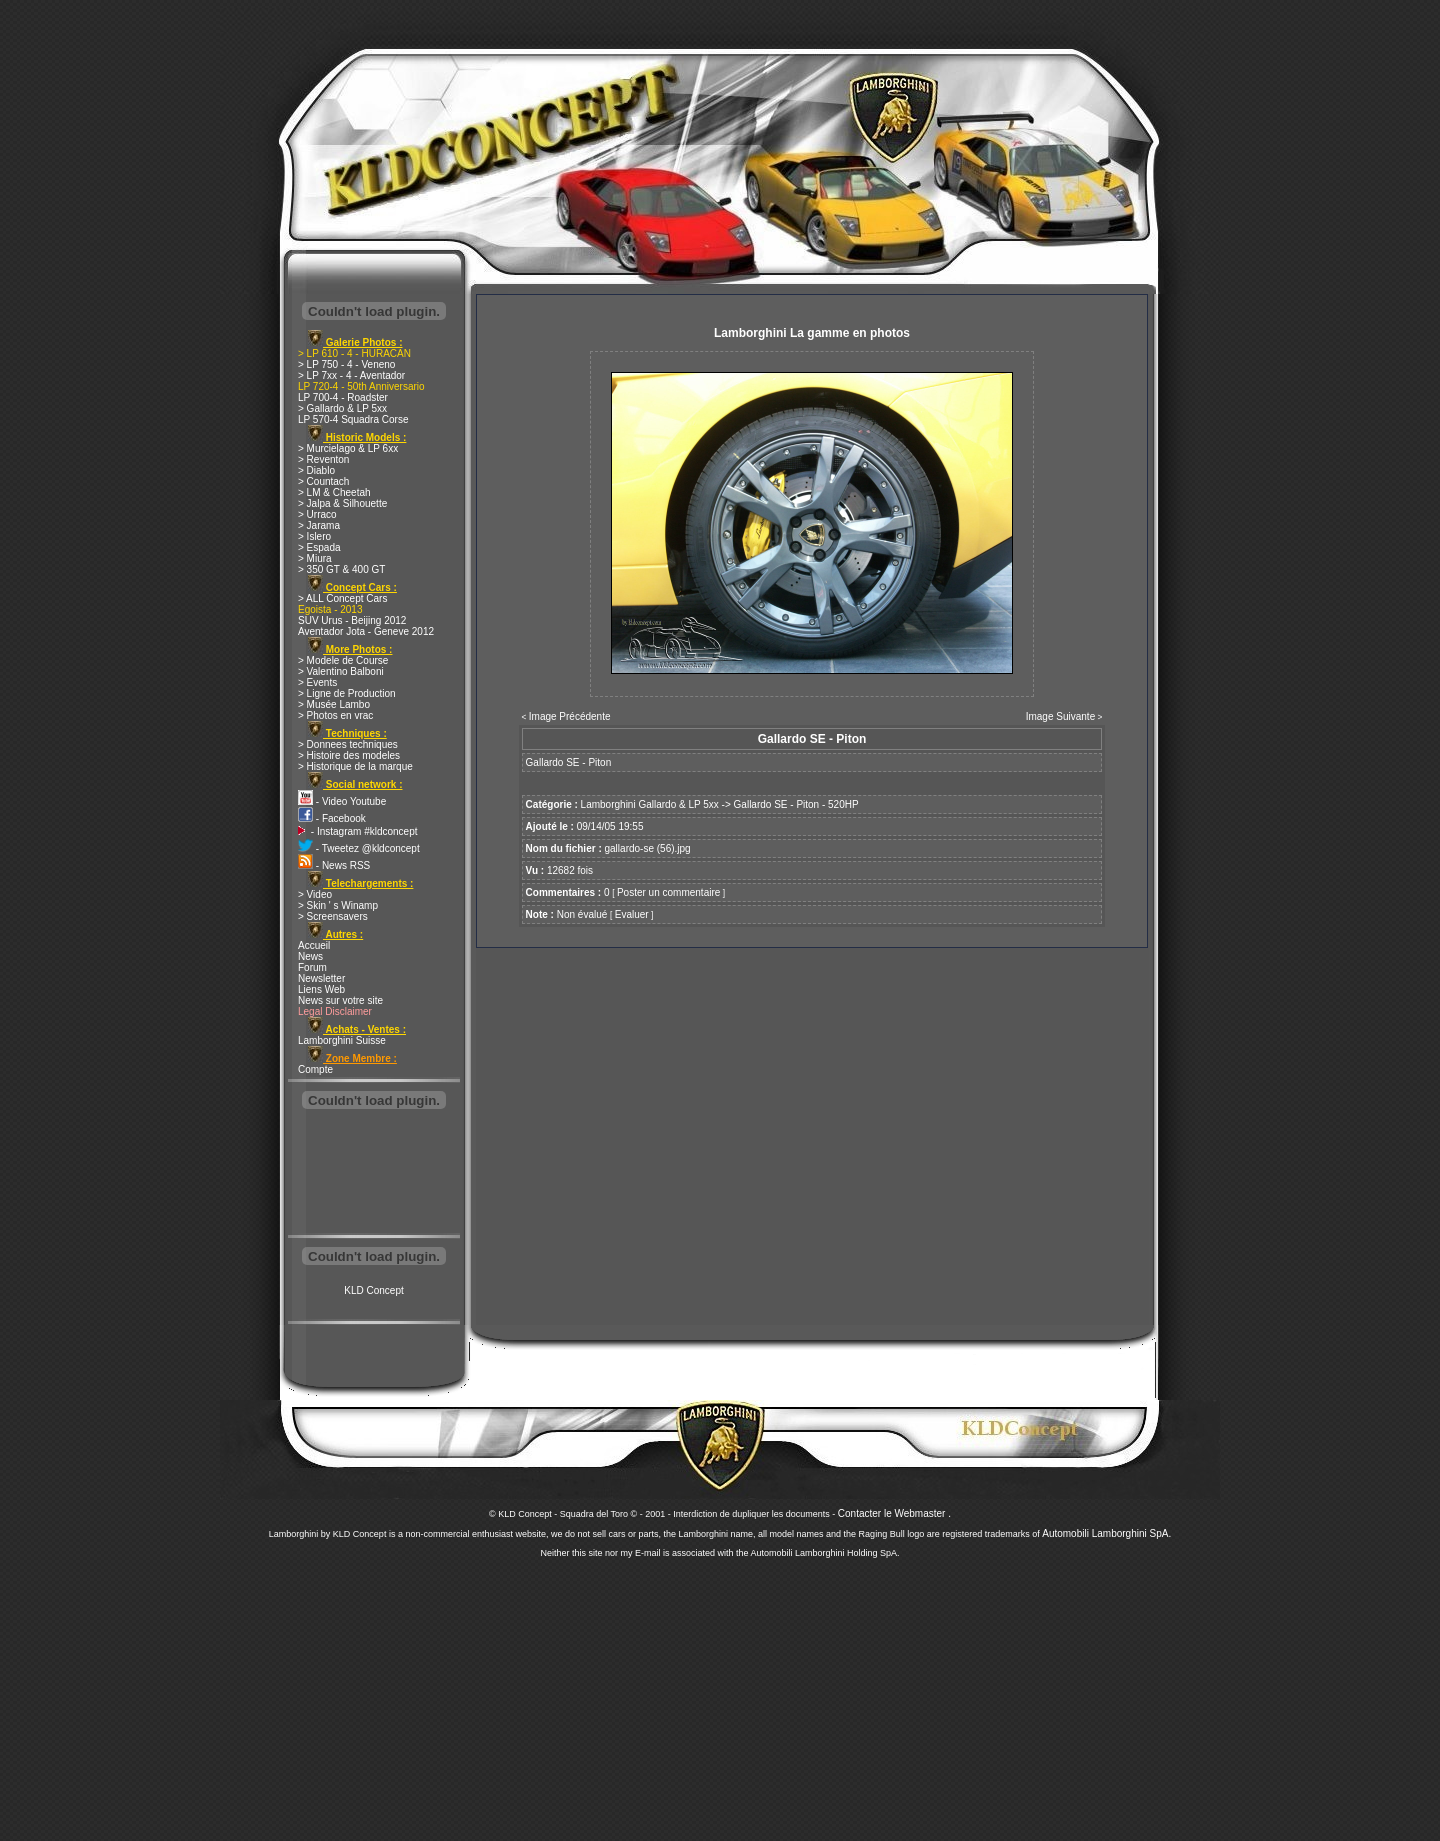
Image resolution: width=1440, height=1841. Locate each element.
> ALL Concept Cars (342, 598)
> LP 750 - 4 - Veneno (346, 364)
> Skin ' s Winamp (338, 905)
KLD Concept (373, 1290)
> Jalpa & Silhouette (342, 503)
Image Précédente (570, 716)
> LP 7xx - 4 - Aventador (351, 375)
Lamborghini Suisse (342, 1040)
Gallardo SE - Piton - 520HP (796, 804)
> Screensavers (333, 916)
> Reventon (323, 459)
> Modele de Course (343, 660)
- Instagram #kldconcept (358, 831)
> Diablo (316, 470)
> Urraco (317, 514)
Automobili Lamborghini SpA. (1106, 1533)
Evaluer (632, 914)
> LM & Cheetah (334, 492)
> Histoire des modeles (349, 755)
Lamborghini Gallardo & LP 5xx (650, 804)
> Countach (323, 481)
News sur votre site (340, 1000)
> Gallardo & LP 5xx (342, 408)
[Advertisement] (374, 1174)
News (310, 956)
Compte (315, 1069)
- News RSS (334, 865)
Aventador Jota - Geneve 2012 (366, 631)
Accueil (314, 945)
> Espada (319, 547)
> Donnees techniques (348, 744)
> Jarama (319, 525)
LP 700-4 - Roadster (343, 397)
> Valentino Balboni (341, 671)
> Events (317, 682)
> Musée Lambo (334, 704)
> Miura (315, 558)
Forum (312, 967)
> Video (315, 894)
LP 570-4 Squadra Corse (353, 419)
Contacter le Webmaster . (894, 1513)
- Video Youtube (342, 801)
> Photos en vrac (335, 715)
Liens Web (321, 989)
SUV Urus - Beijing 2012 (352, 620)
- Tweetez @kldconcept (359, 848)
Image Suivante (1061, 716)
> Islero (314, 536)
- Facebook (332, 818)
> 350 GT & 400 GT (341, 569)
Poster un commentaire (668, 892)
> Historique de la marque (355, 766)
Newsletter (321, 978)
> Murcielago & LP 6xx (348, 448)
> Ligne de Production (347, 693)
